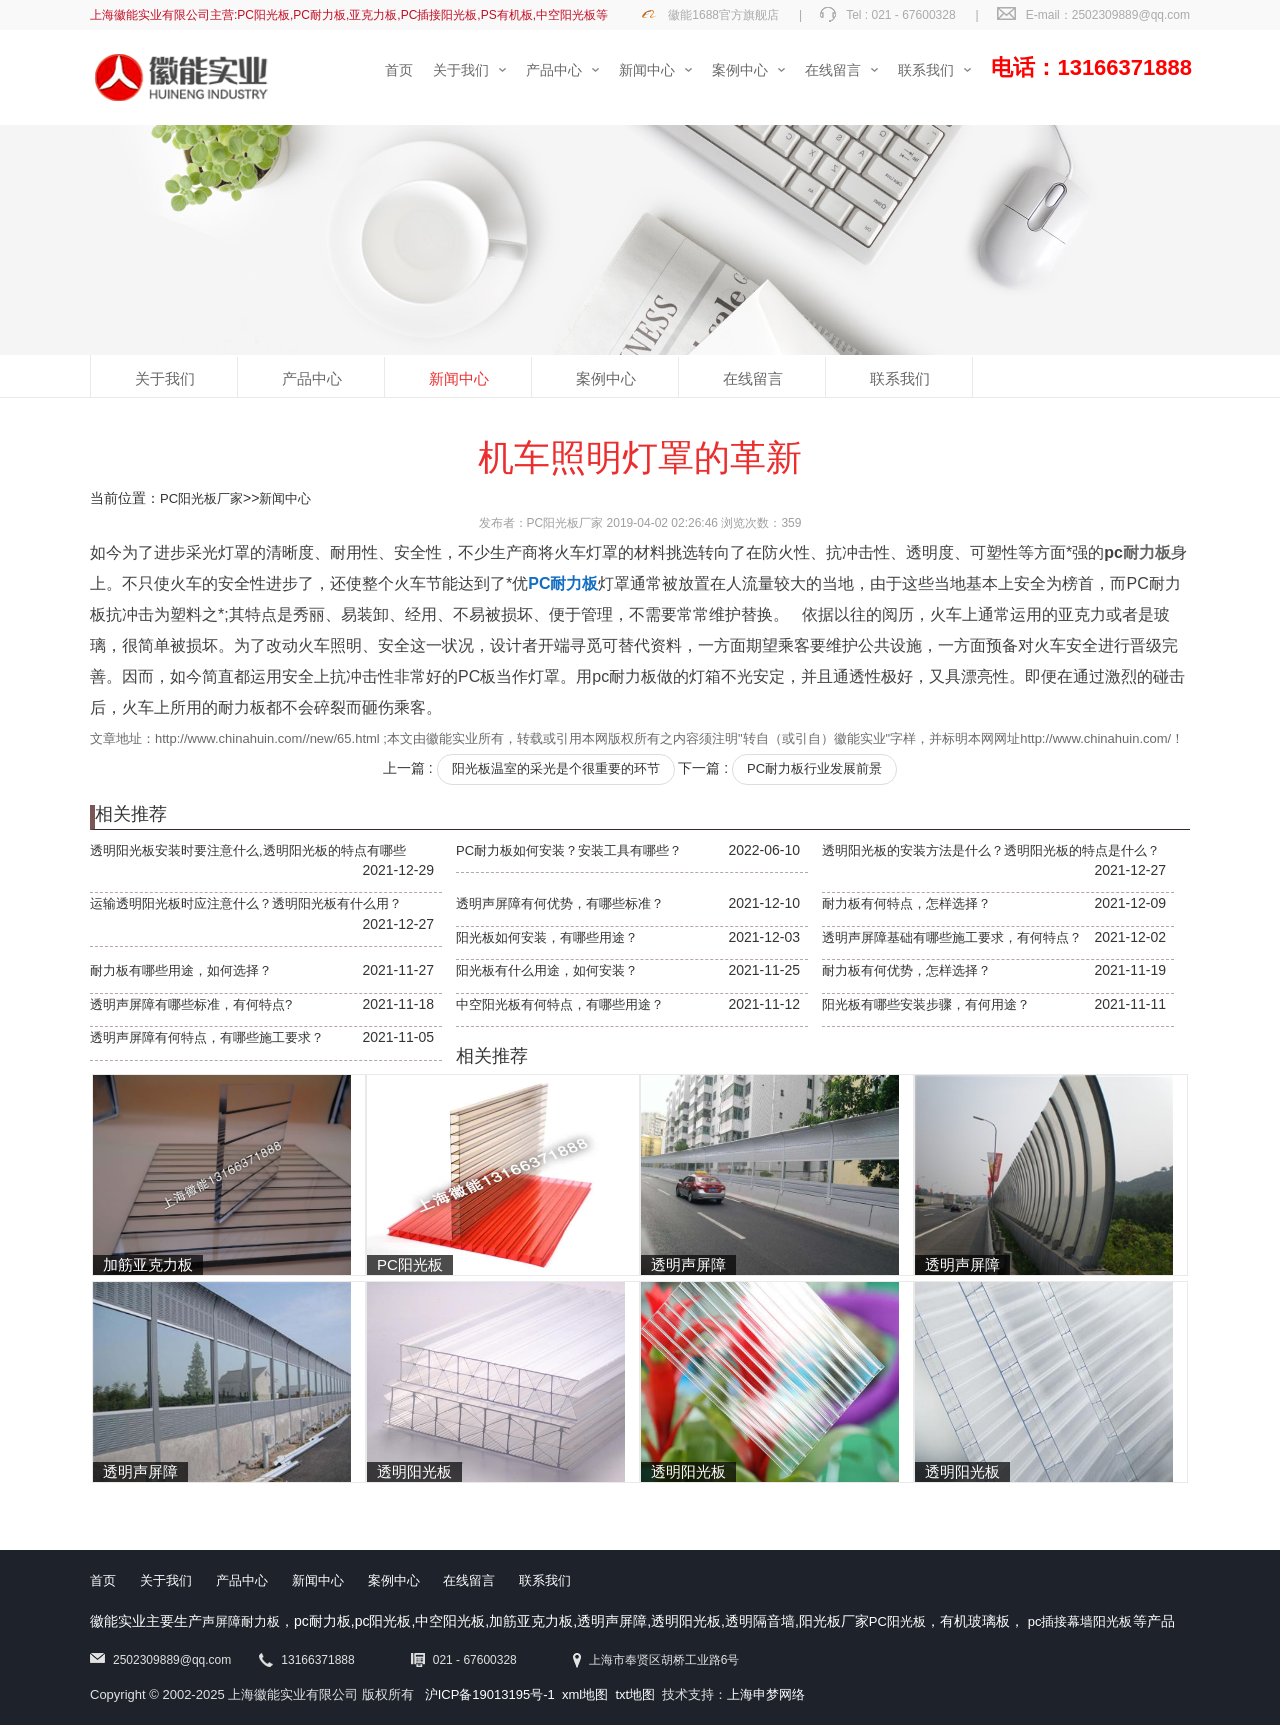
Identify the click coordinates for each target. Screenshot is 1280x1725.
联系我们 (900, 378)
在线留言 (753, 378)
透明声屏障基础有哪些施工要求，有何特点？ (952, 937)
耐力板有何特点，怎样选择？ (906, 903)
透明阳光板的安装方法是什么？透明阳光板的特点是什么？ (991, 850)
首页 (103, 1580)
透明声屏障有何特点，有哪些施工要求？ (207, 1037)
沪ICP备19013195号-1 (490, 1694)
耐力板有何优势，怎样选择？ (906, 970)
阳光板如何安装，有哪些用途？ (547, 937)
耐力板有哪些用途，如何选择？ (181, 970)
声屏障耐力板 (241, 1621)
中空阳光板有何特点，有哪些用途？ (560, 1004)
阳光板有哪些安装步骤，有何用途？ (926, 1004)
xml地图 (585, 1694)
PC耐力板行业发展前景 (814, 768)
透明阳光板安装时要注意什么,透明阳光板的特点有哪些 (248, 850)
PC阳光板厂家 (201, 498)
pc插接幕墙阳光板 (1080, 1621)
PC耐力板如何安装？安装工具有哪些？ (569, 850)
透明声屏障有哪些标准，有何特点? (191, 1004)
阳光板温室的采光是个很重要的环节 (556, 768)
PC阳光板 (897, 1621)
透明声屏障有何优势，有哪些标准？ (560, 903)
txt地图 (635, 1694)
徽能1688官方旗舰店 (723, 15)
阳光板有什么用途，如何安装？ (547, 970)
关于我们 (165, 378)
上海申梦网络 (766, 1694)
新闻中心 (459, 378)
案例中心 (606, 378)
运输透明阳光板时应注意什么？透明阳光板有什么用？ (246, 903)
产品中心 (312, 378)
